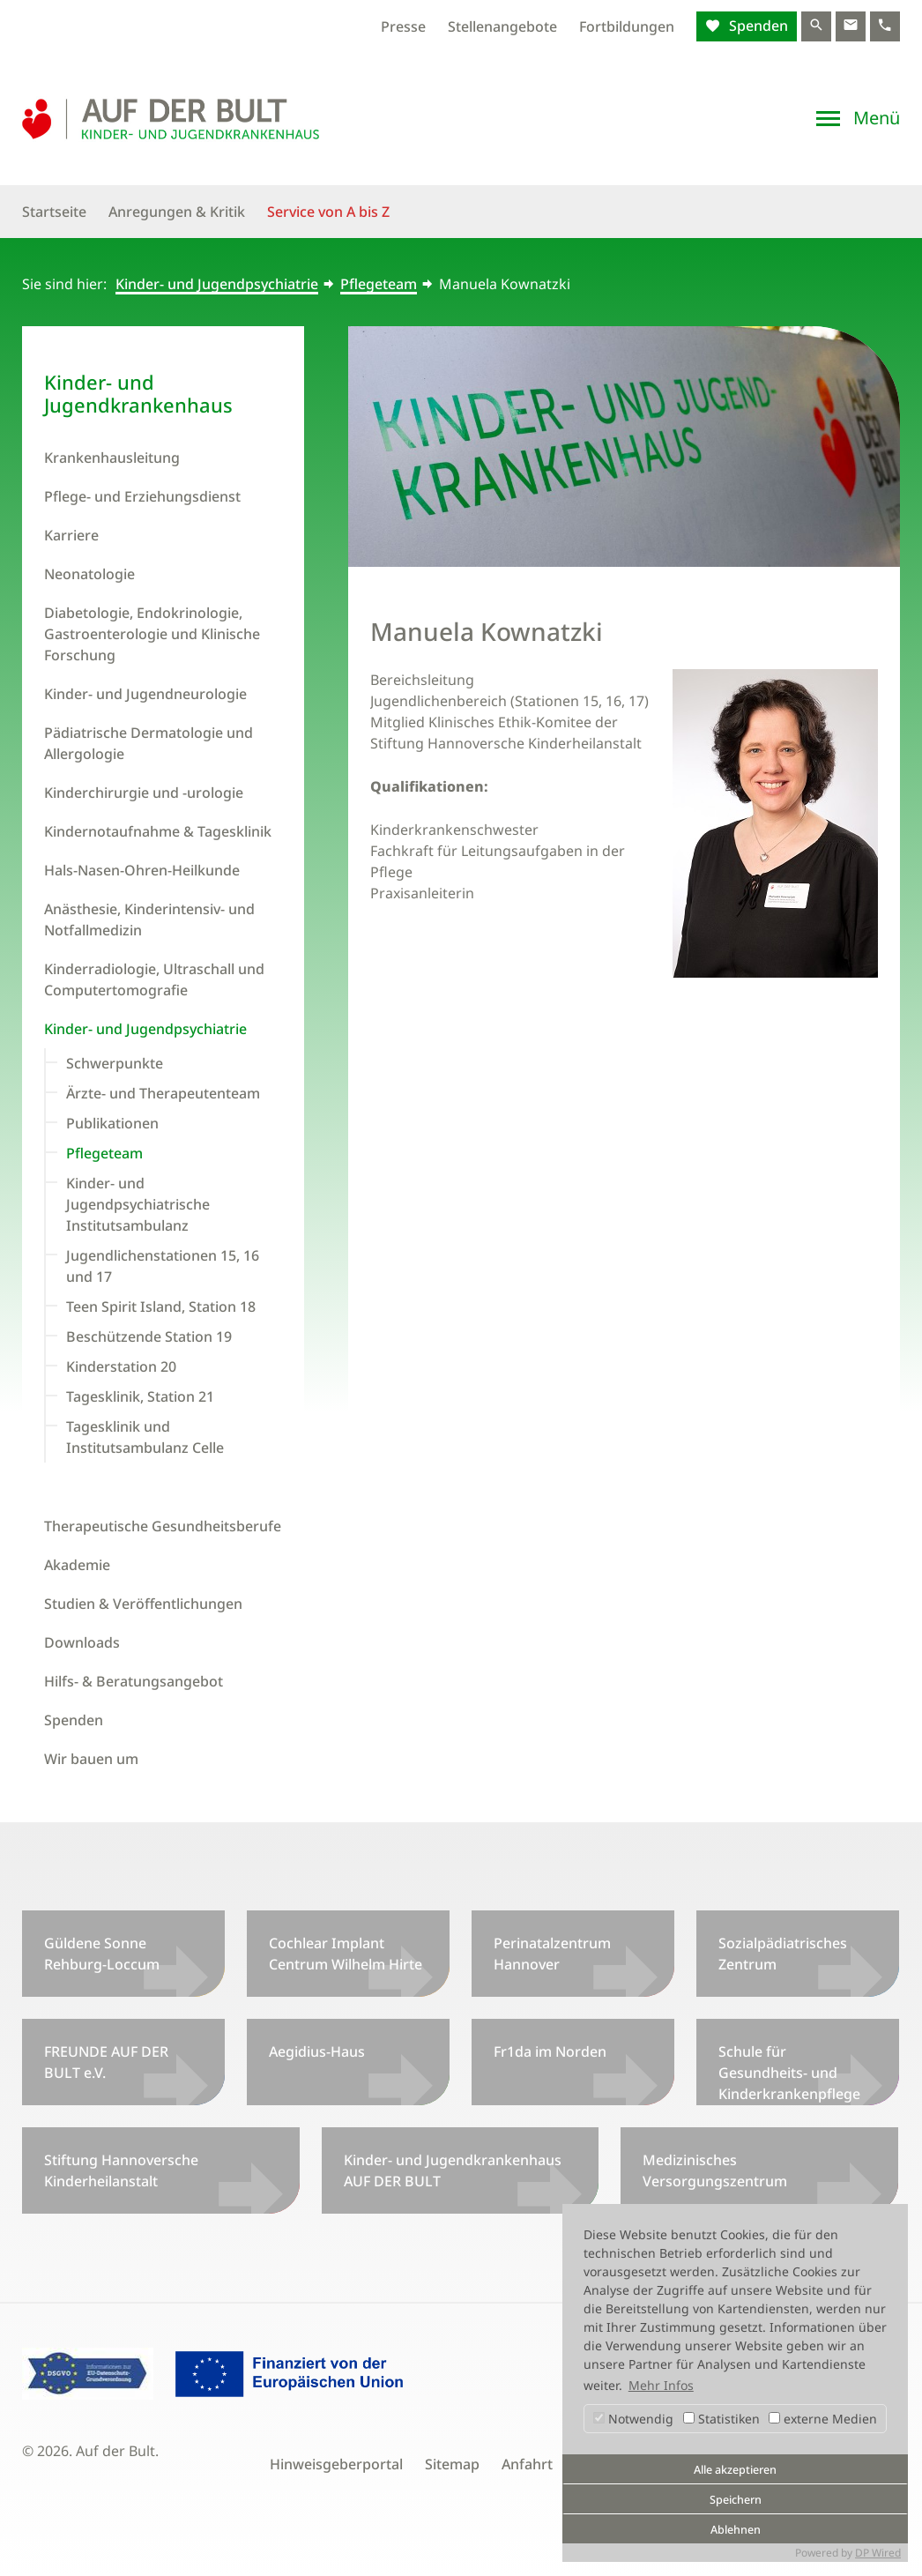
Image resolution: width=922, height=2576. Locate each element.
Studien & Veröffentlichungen (143, 1603)
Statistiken (721, 2418)
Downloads (82, 1642)
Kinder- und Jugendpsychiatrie (216, 284)
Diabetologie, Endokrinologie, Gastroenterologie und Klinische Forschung (152, 634)
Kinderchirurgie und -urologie (143, 792)
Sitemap (452, 2464)
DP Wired (878, 2552)
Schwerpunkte (114, 1063)
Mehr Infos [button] (661, 2385)
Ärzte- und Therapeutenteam (163, 1093)
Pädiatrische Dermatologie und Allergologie (148, 743)
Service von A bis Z (328, 211)
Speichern (736, 2499)
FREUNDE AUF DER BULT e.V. (106, 2062)
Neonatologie (89, 574)
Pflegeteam (378, 284)
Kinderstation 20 (121, 1366)
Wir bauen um (91, 1758)
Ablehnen (735, 2529)
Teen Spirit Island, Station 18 (161, 1306)
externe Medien (823, 2418)
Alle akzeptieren (735, 2469)
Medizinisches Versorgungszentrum (715, 2170)
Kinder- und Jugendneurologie (145, 694)
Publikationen (112, 1123)
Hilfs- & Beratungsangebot (133, 1681)
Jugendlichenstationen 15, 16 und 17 (162, 1266)
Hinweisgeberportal (336, 2464)
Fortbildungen (626, 26)
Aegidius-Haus (317, 2051)
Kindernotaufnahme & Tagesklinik (157, 831)
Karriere (71, 535)
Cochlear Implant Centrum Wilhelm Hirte (345, 1953)
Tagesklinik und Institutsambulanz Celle (145, 1437)
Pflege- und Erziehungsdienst (142, 496)
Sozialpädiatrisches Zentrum (782, 1953)
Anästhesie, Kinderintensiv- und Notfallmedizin (149, 919)
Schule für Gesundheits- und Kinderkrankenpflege (789, 2072)
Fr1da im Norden (550, 2051)
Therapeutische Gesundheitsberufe (162, 1526)
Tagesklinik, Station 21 (140, 1396)
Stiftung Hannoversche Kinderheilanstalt (121, 2170)
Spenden (756, 25)
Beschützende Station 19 (149, 1336)
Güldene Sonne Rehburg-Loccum (102, 1953)
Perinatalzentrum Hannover (552, 1953)
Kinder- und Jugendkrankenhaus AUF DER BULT (452, 2170)
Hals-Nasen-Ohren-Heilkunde (142, 870)
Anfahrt (527, 2464)
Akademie (77, 1565)
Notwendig (633, 2418)
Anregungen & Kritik (176, 211)
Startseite (54, 211)
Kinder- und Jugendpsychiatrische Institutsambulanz (138, 1204)
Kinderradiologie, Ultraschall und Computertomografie (154, 979)
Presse (403, 26)
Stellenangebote (502, 26)
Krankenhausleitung (112, 457)
